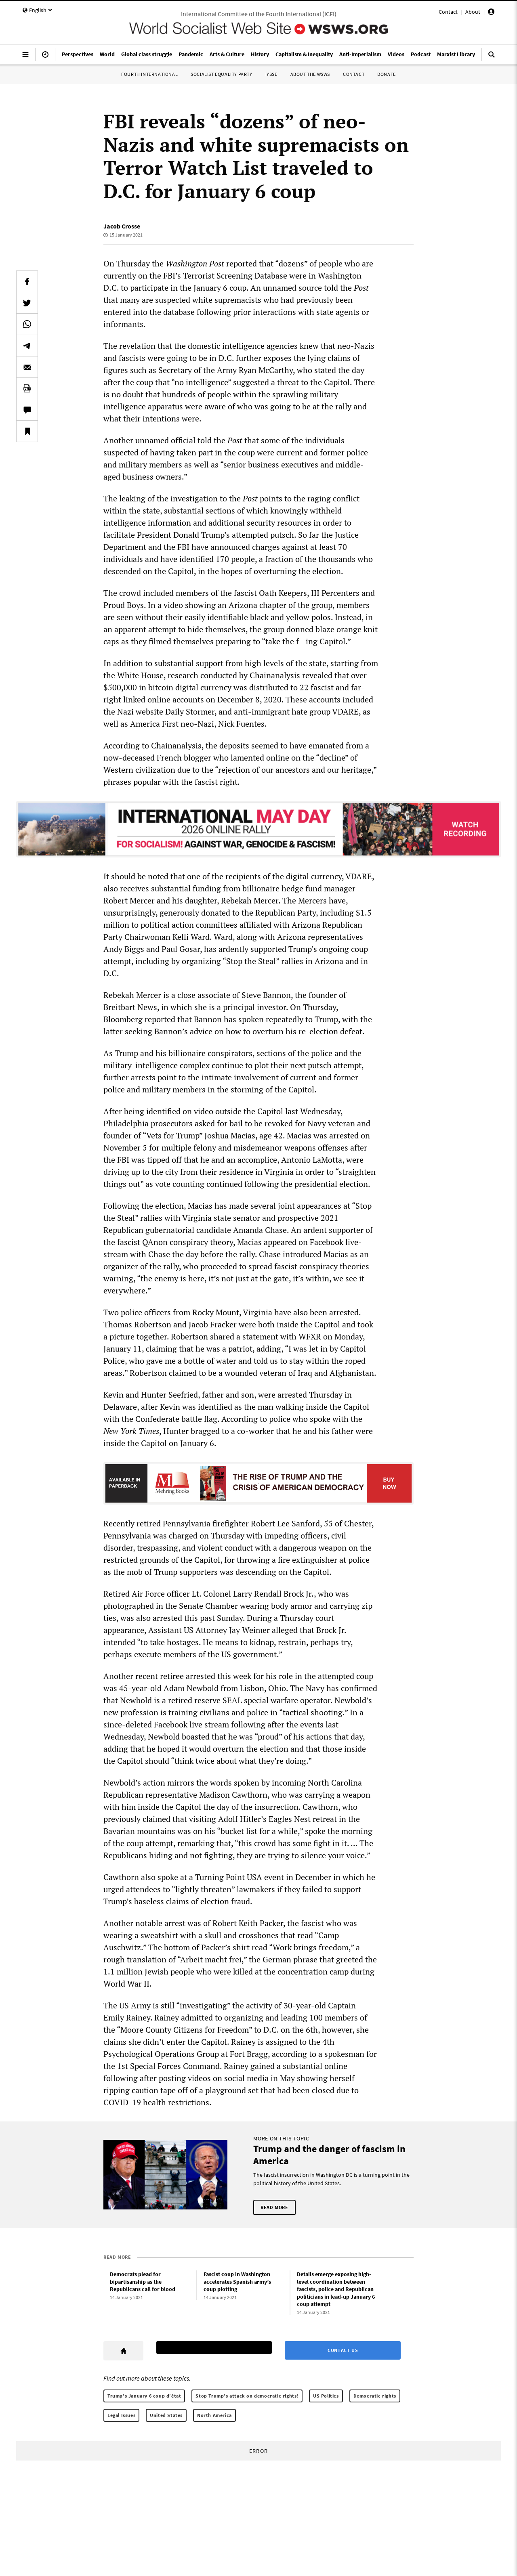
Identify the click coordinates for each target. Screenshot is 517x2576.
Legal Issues (121, 2415)
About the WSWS (310, 74)
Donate (386, 74)
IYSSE (271, 74)
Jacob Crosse (121, 226)
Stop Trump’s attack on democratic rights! (246, 2396)
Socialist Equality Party (221, 74)
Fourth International (149, 74)
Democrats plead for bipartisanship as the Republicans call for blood (142, 2281)
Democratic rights (374, 2396)
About (472, 11)
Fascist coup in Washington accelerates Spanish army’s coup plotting (237, 2281)
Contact (448, 11)
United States (166, 2415)
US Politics (326, 2396)
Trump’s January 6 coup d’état (144, 2396)
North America (214, 2415)
